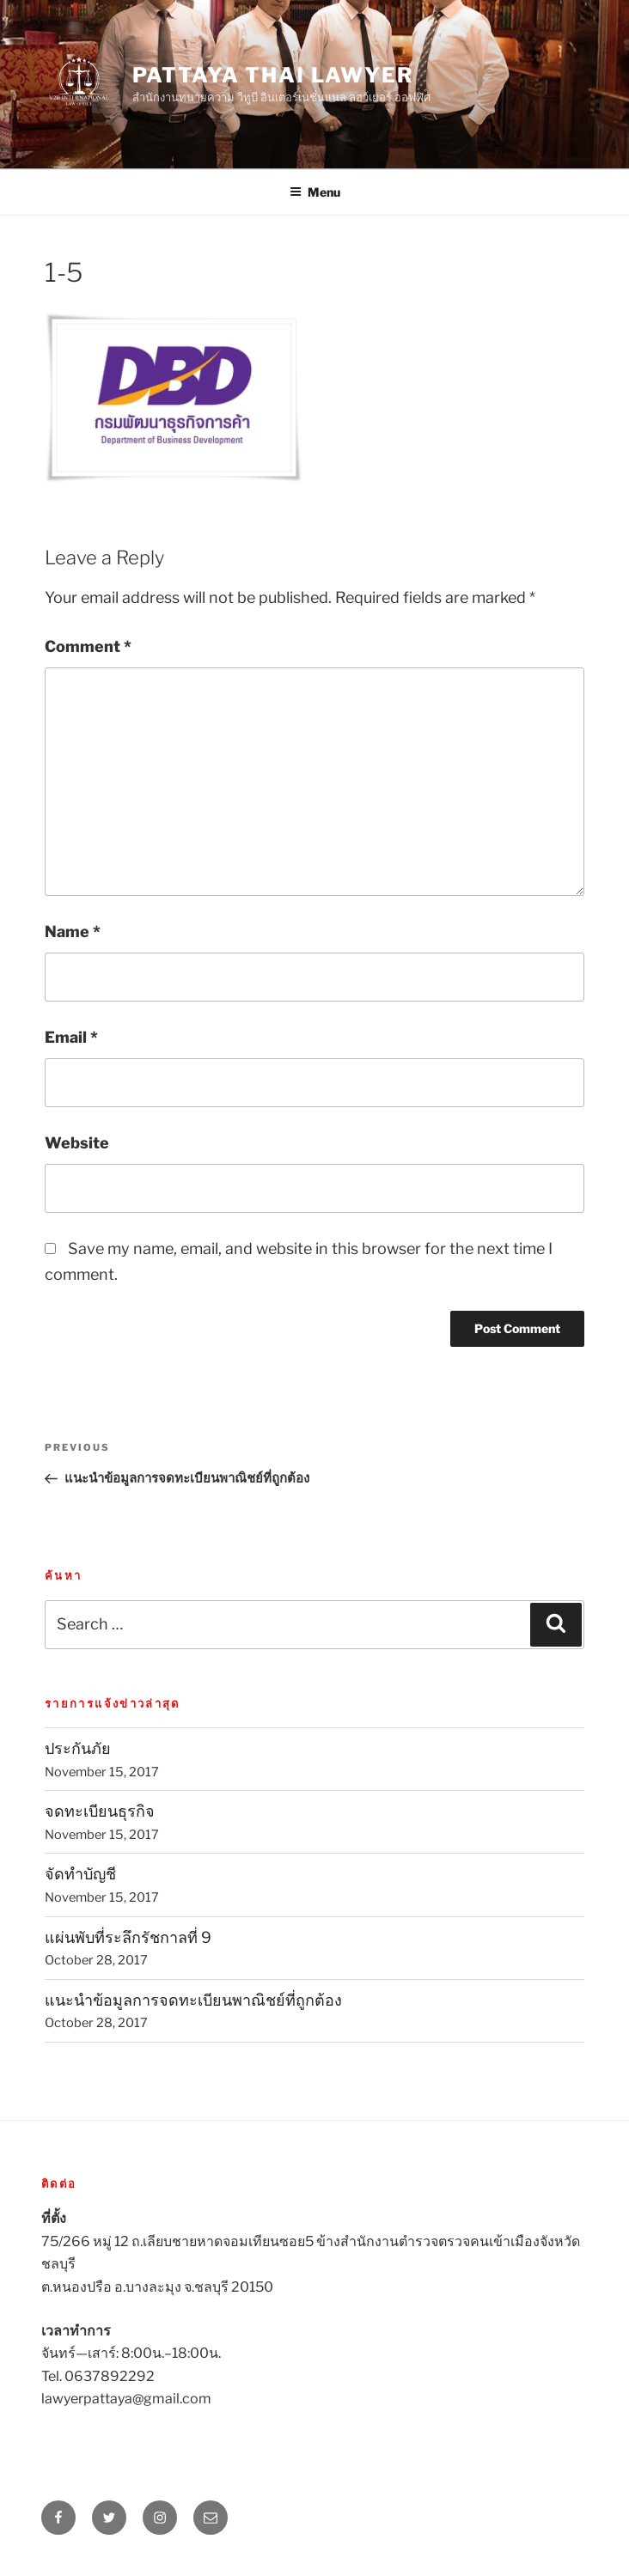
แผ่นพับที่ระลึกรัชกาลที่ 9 (128, 1937)
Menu (315, 192)
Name (73, 932)
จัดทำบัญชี (80, 1874)
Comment (88, 646)
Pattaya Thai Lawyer (272, 75)
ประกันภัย (78, 1748)
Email (71, 1037)
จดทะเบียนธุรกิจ (100, 1811)
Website (77, 1143)
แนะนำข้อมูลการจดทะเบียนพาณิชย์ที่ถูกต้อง (193, 2000)
